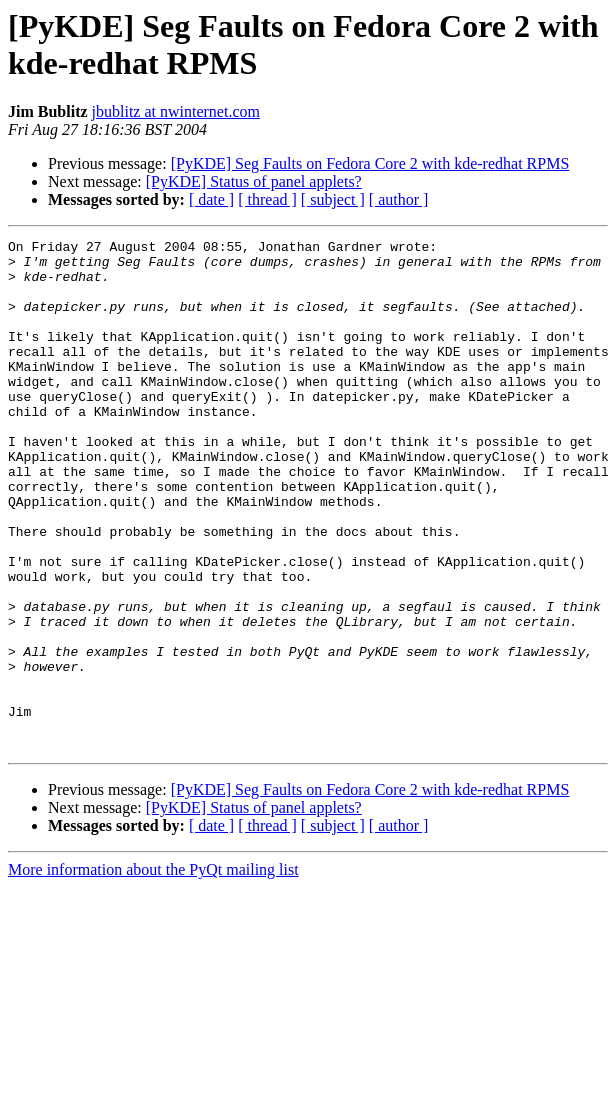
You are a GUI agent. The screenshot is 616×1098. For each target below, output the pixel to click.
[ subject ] (333, 199)
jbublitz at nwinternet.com (176, 111)
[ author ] (399, 199)
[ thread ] (267, 199)
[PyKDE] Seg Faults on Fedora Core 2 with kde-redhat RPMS (370, 163)
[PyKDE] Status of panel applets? (254, 181)
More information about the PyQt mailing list (153, 971)
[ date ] (211, 199)
